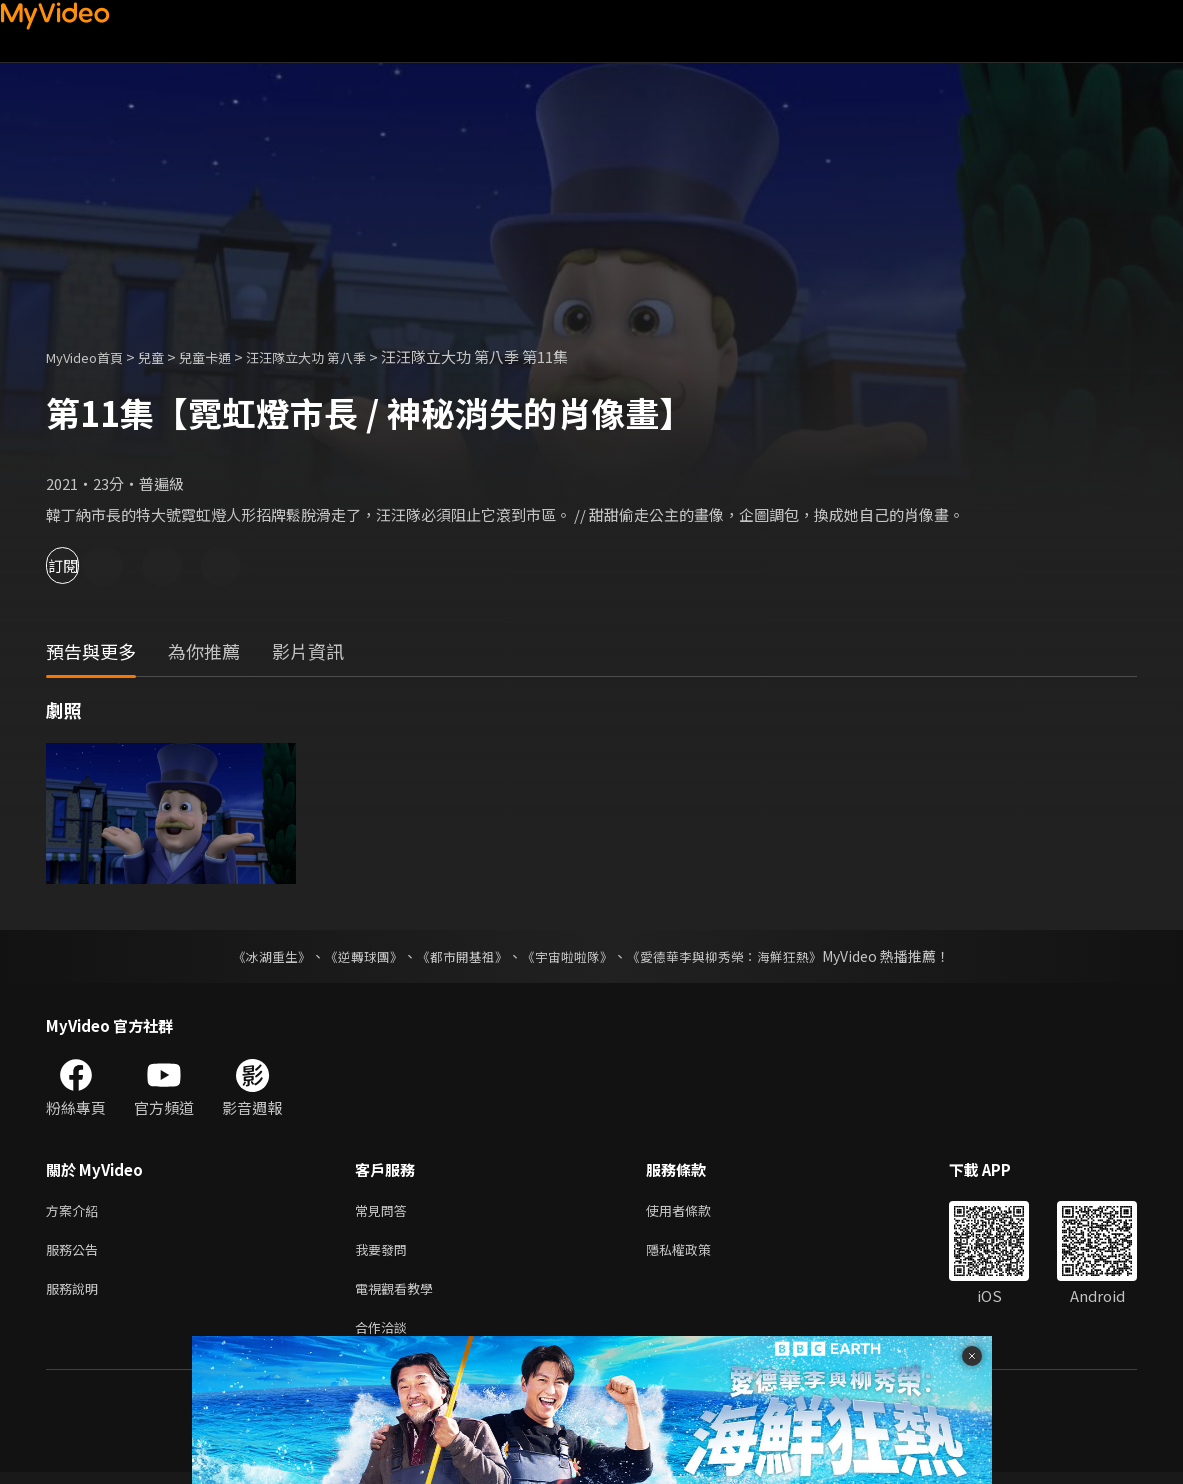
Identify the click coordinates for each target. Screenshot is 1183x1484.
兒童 (167, 356)
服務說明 (76, 1295)
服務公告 (76, 1253)
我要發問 (385, 1253)
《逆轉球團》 (353, 956)
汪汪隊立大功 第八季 (341, 356)
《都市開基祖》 (458, 956)
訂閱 (86, 565)
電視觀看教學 (400, 1295)
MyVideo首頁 (91, 356)
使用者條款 (695, 1211)
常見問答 (385, 1211)
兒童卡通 (227, 356)
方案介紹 (76, 1211)
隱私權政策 (695, 1253)
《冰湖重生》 (255, 956)
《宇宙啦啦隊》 (570, 956)
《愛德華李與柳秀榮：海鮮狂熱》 (738, 956)
